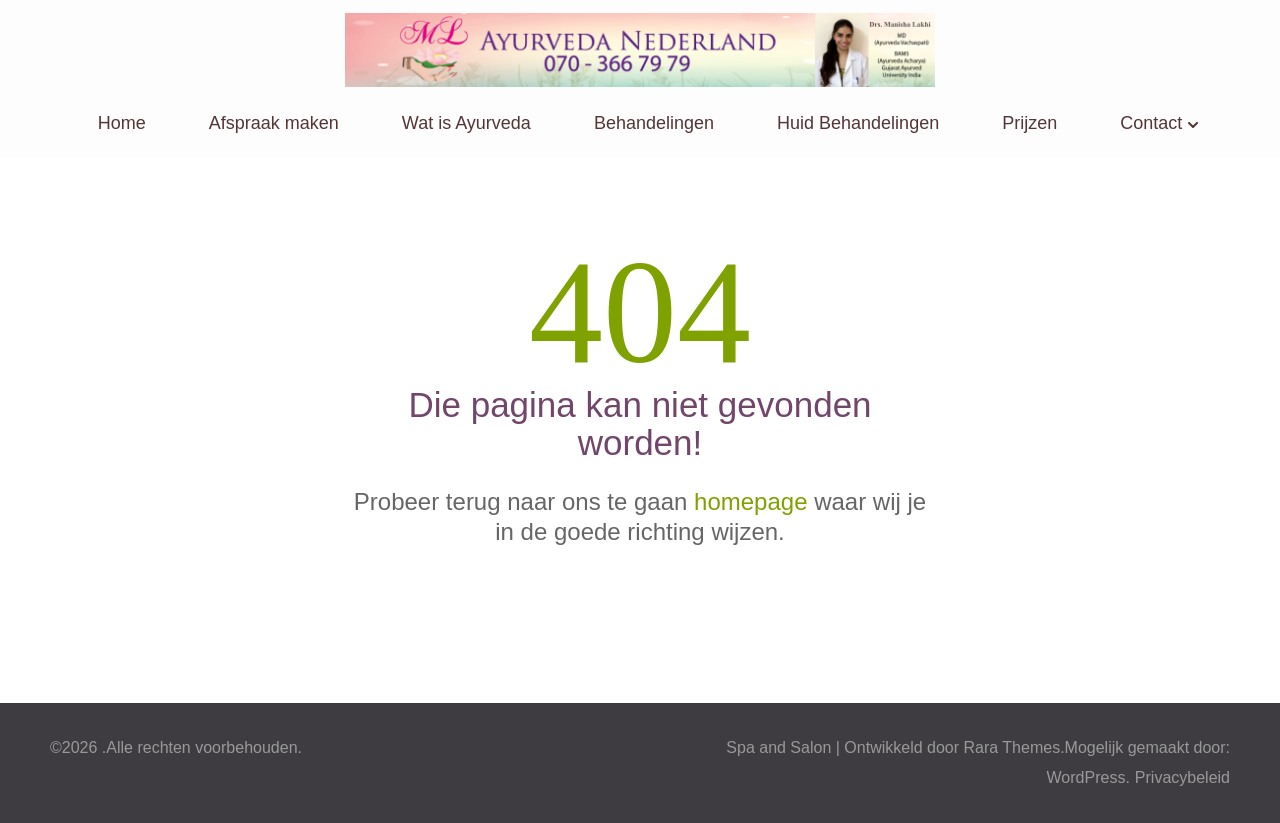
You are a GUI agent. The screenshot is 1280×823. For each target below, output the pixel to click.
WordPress (1086, 777)
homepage (750, 501)
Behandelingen (654, 123)
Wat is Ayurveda (466, 123)
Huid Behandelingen (858, 123)
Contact (1151, 123)
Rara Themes (1012, 747)
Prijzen (1029, 123)
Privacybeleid (1182, 777)
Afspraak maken (274, 123)
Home (122, 123)
